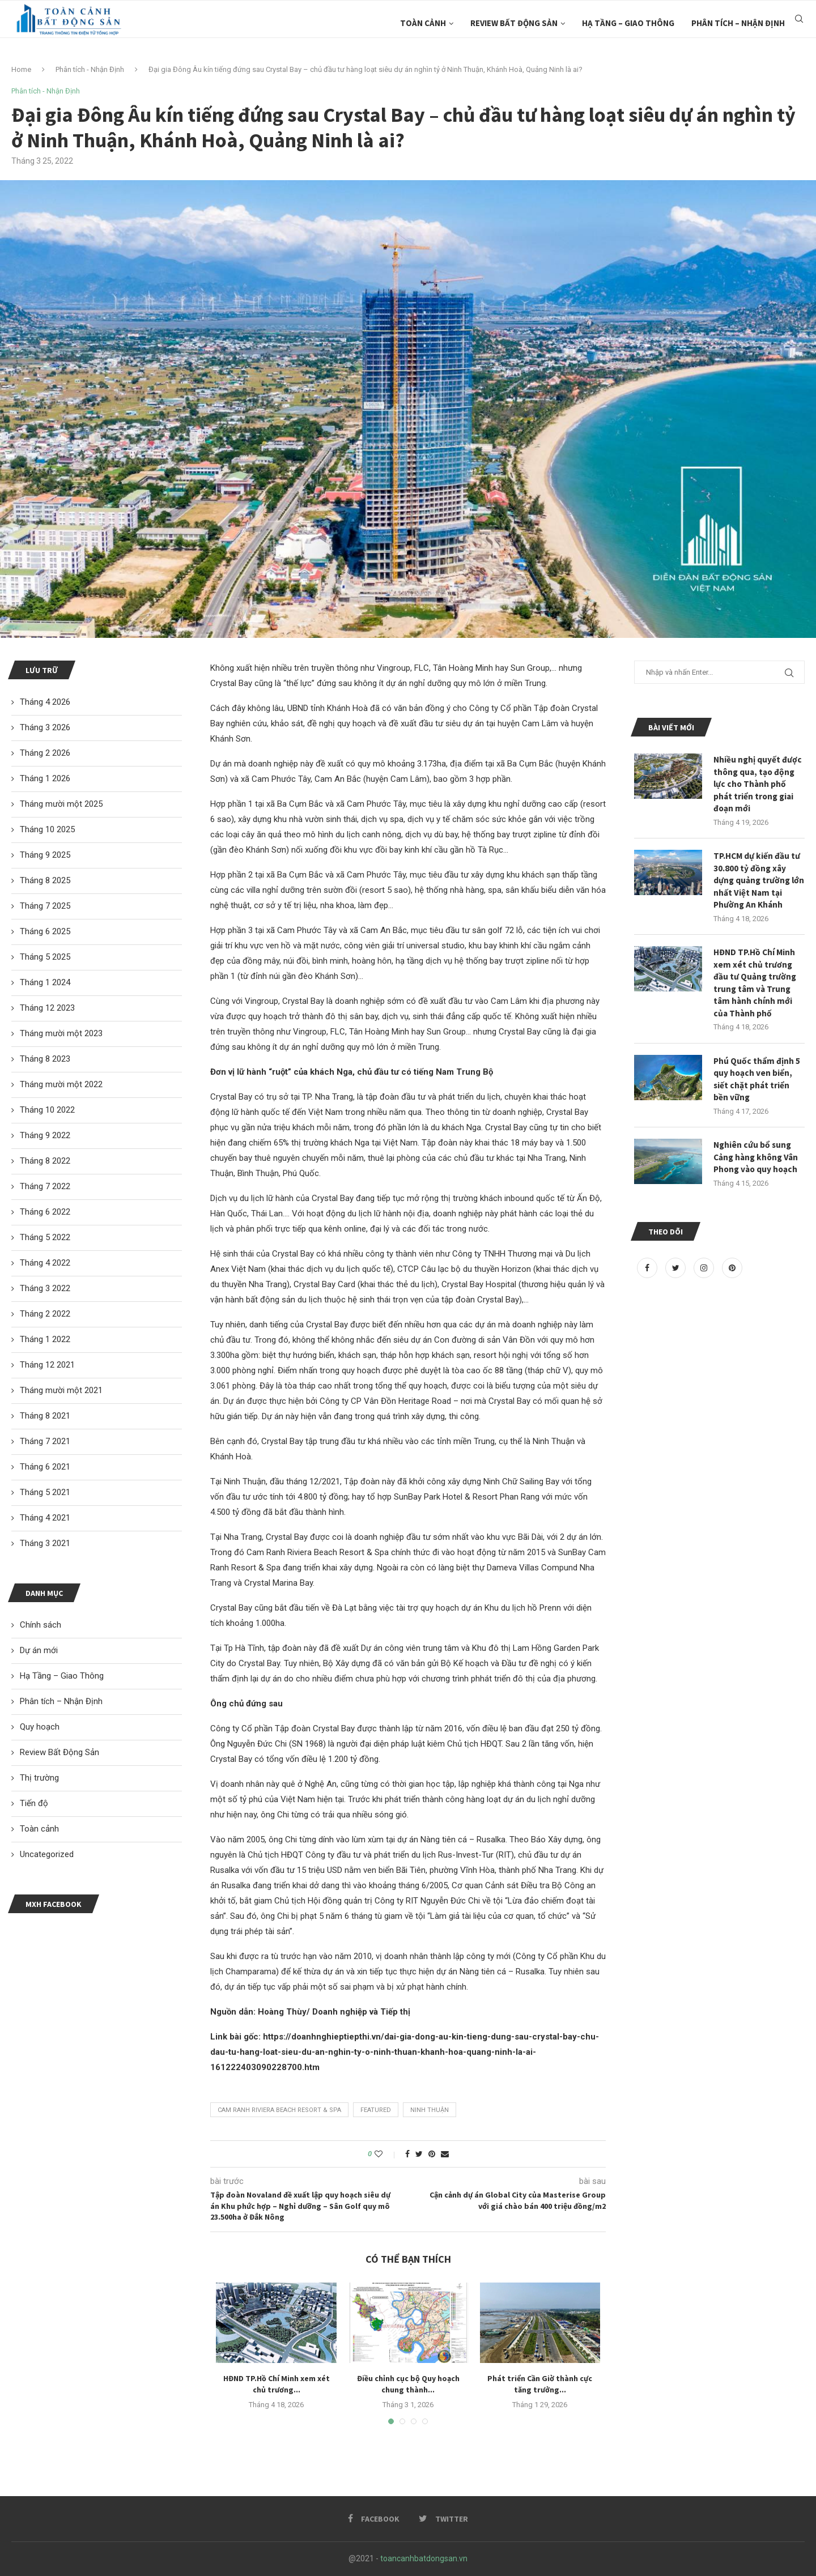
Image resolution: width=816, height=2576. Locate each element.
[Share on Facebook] (407, 2153)
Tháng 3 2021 (45, 1543)
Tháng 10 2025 (47, 829)
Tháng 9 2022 (45, 1135)
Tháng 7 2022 (45, 1186)
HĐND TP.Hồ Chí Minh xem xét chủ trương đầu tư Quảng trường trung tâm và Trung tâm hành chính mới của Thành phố (756, 989)
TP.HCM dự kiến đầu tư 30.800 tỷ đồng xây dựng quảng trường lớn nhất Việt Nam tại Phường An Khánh (757, 884)
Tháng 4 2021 (45, 1518)
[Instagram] (705, 1280)
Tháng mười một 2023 (61, 1033)
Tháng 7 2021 (45, 1441)
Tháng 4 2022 (45, 1263)
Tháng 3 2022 (45, 1288)
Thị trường (39, 1778)
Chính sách (40, 1625)
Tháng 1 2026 (45, 778)
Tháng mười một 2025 (61, 804)
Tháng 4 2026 (45, 702)
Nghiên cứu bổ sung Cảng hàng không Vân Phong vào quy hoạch (757, 1168)
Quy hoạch (40, 1727)
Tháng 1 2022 (45, 1339)
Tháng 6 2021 (45, 1467)
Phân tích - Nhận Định (90, 69)
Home (21, 69)
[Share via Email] (445, 2153)
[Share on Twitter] (419, 2153)
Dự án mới (39, 1650)
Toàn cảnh (423, 23)
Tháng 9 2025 (45, 855)
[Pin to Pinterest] (431, 2153)
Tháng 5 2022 (45, 1237)
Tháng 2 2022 (45, 1314)
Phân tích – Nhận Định (738, 23)
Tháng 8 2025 (45, 880)
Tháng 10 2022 (47, 1110)
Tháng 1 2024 (45, 982)
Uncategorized (47, 1854)
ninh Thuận (429, 2110)
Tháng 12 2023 (47, 1008)
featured (375, 2110)
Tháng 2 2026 (45, 753)
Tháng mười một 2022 (61, 1084)
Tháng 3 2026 (45, 727)
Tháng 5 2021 (45, 1492)
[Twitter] (676, 1280)
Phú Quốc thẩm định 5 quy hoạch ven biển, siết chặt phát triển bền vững (757, 1088)
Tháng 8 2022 (45, 1161)
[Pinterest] (732, 1280)
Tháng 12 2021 (47, 1365)
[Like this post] (386, 2153)
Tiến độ (34, 1803)
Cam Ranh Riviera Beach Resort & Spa (279, 2110)
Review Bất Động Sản (514, 23)
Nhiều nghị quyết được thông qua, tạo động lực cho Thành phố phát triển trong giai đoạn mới (758, 785)
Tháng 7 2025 (45, 906)
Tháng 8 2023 (45, 1059)
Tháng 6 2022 (45, 1212)
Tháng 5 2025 (45, 957)
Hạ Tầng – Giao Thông (628, 23)
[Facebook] (648, 1280)
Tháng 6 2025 (45, 931)
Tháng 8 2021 (45, 1416)
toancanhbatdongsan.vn (424, 2558)
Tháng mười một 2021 (61, 1390)
